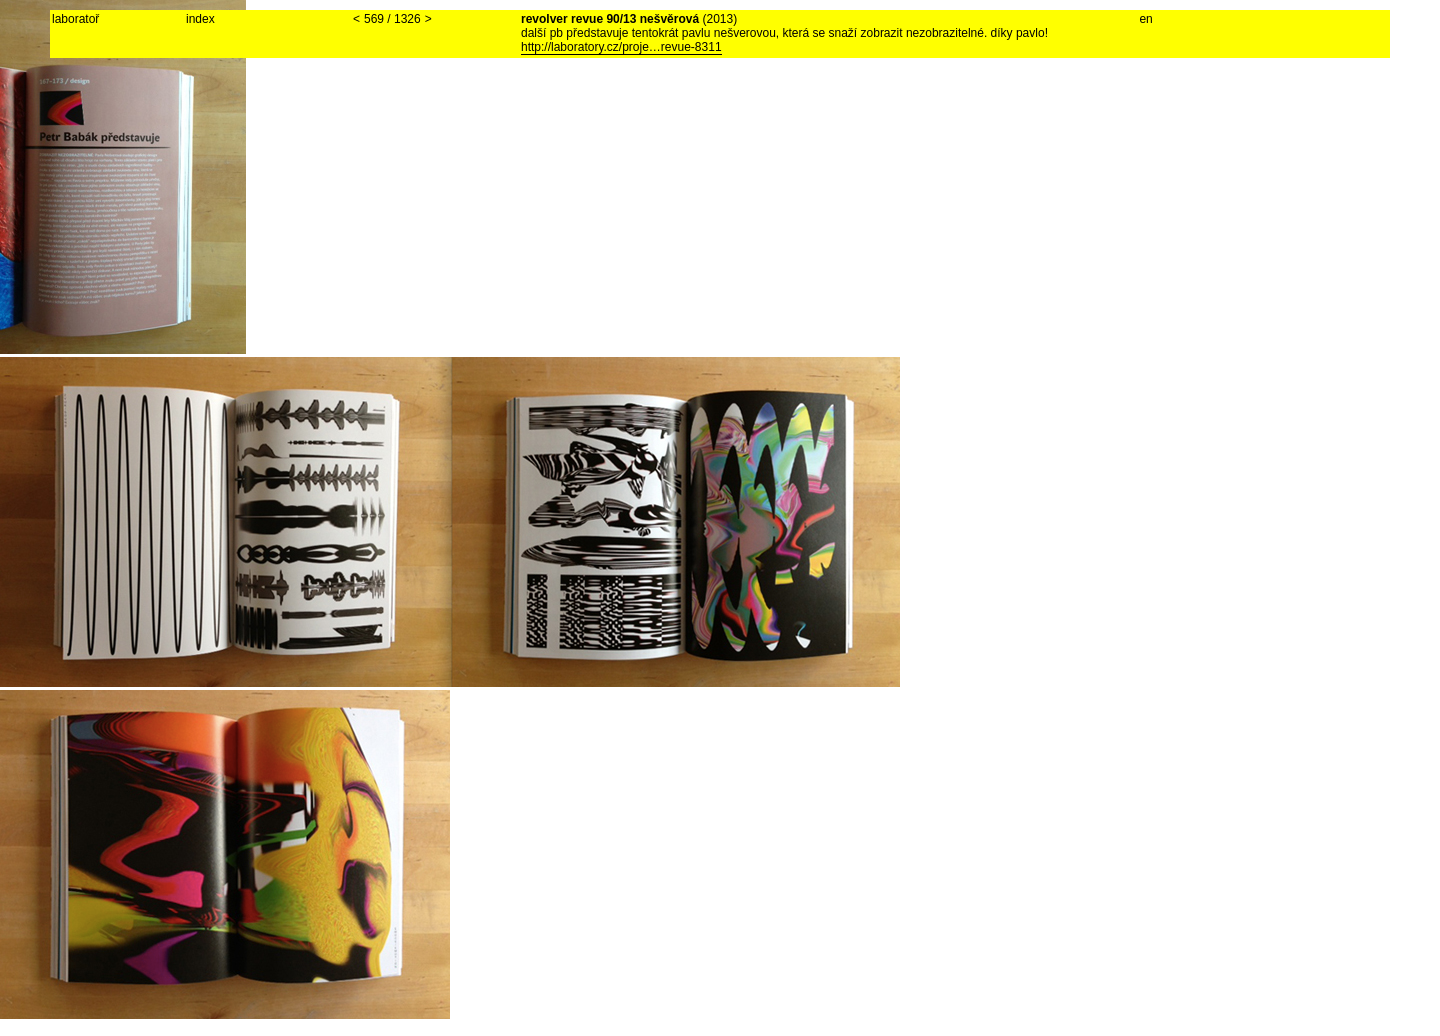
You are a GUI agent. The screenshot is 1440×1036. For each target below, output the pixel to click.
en (1145, 19)
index (200, 19)
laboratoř (75, 19)
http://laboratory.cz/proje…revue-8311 (621, 47)
